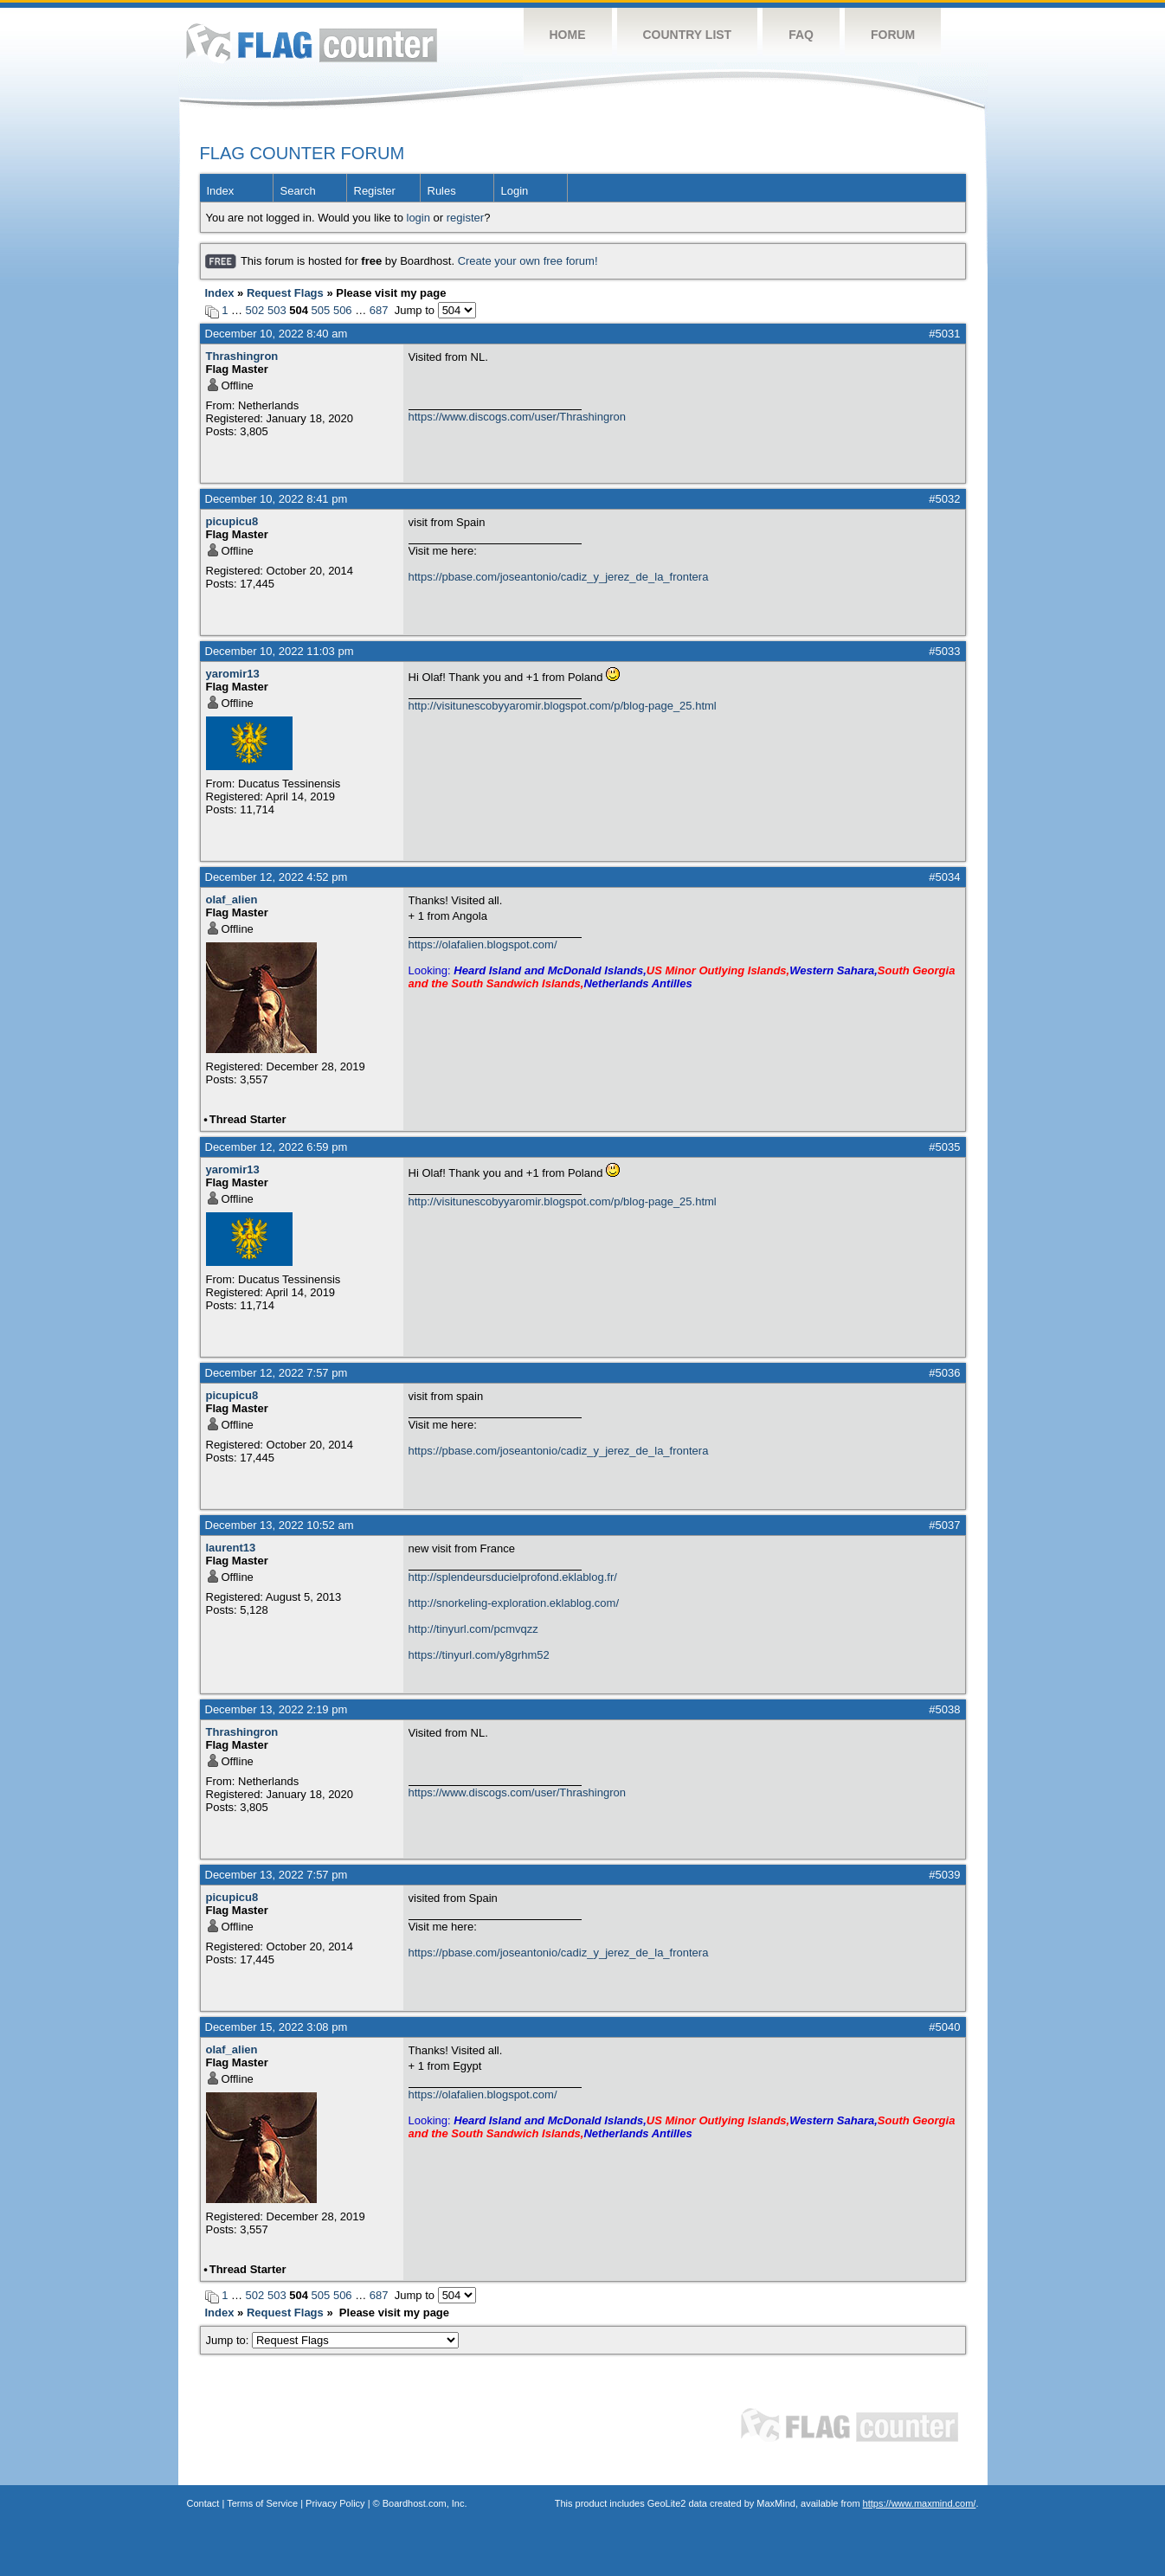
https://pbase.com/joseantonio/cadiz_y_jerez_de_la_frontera (559, 576)
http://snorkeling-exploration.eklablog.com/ (514, 1602)
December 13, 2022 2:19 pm (276, 1709)
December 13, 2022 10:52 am (279, 1525)
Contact (203, 2503)
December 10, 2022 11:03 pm (279, 651)
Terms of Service (262, 2503)
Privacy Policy (335, 2503)
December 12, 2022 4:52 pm (276, 876)
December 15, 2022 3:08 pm (276, 2026)
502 (255, 310)
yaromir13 (233, 673)
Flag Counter (311, 42)
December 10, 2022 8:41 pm (276, 498)
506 (342, 310)
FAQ (801, 35)
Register (375, 190)
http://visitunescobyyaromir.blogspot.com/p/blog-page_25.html (563, 705)
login (418, 217)
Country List (687, 35)
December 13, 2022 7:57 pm (276, 1874)
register (465, 217)
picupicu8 (232, 521)
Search (298, 190)
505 (321, 310)
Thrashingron (242, 356)
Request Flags (285, 292)
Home (568, 35)
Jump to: (333, 2340)
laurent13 (231, 1547)
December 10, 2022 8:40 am (276, 333)
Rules (442, 190)
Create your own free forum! (528, 260)
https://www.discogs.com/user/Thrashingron (517, 416)
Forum (893, 35)
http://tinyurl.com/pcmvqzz (473, 1628)
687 (379, 310)
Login (515, 190)
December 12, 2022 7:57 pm (276, 1372)
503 (276, 310)
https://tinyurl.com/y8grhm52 (479, 1654)
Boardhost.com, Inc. (425, 2503)
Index (221, 190)
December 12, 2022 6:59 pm (276, 1146)
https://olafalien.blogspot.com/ (483, 944)
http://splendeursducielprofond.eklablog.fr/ (513, 1577)
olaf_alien (232, 899)
